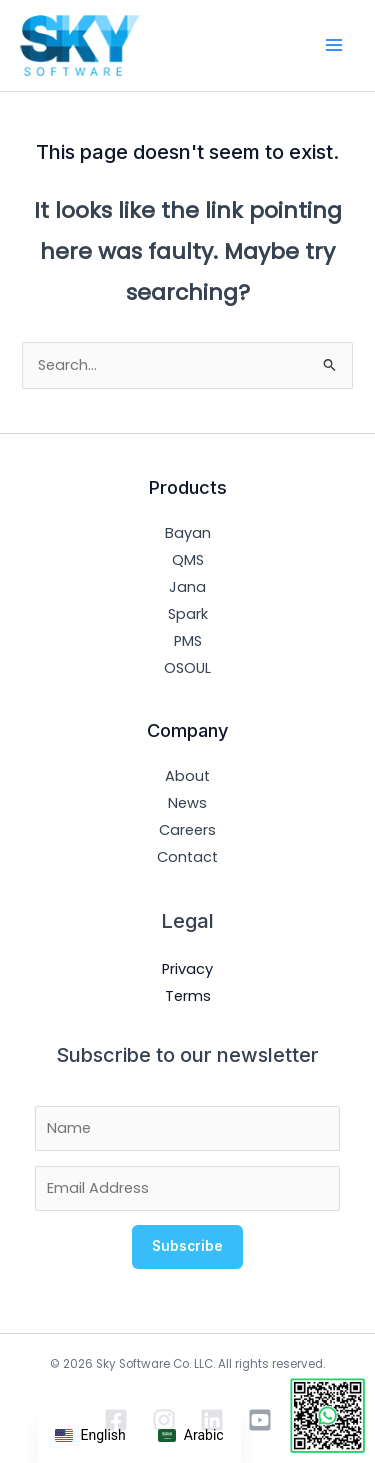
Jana (187, 587)
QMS (188, 560)
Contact (187, 857)
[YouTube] (260, 1420)
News (187, 803)
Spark (188, 614)
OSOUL (187, 668)
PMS (188, 641)
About (187, 776)
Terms (188, 996)
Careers (187, 830)
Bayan (188, 533)
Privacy (187, 969)
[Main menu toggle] (334, 45)
